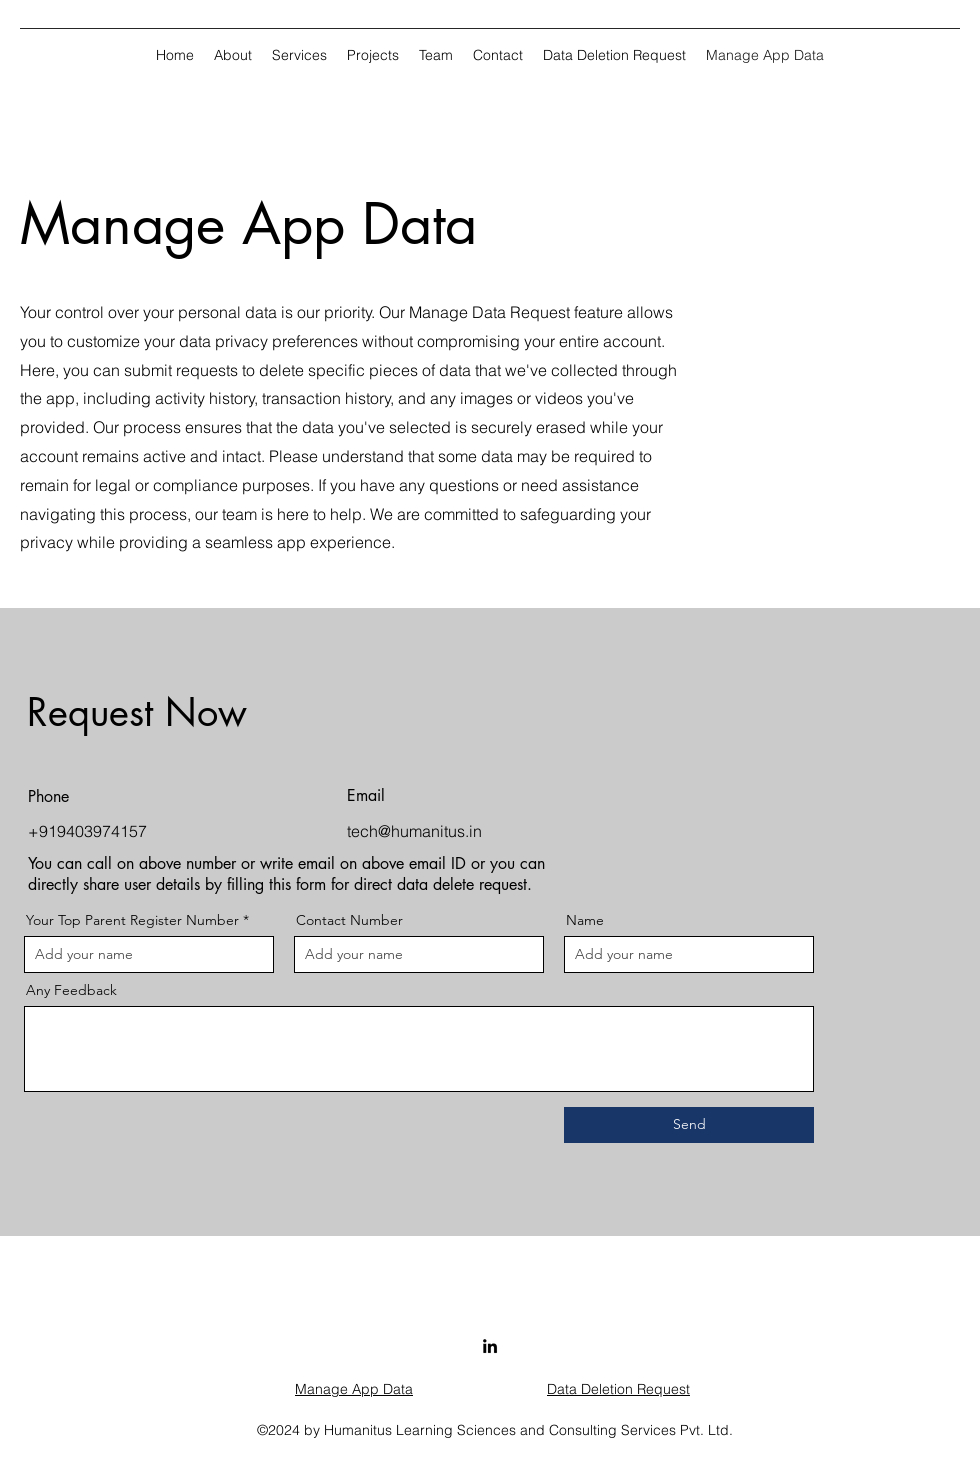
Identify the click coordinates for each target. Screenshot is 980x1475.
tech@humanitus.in (414, 831)
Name (585, 920)
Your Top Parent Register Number (132, 920)
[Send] (689, 1125)
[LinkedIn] (490, 1346)
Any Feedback (71, 990)
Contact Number (349, 920)
